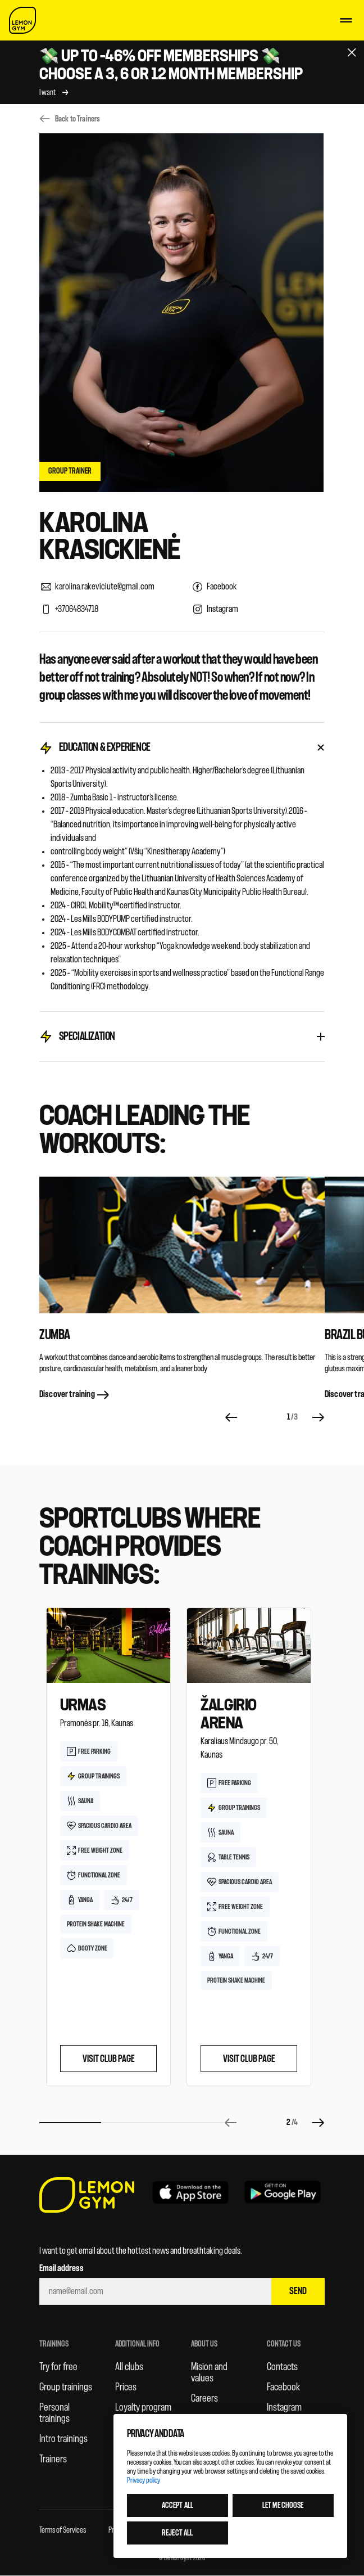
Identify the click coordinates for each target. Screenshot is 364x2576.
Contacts (282, 2367)
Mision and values (209, 2372)
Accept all (177, 2505)
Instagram (284, 2407)
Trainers (53, 2459)
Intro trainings (63, 2439)
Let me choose (283, 2505)
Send (298, 2291)
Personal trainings (54, 2413)
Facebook (283, 2387)
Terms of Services (62, 2530)
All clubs (129, 2367)
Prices (125, 2387)
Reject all (177, 2533)
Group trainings (65, 2387)
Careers (204, 2398)
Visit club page (109, 2059)
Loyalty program (143, 2407)
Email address (61, 2268)
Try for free (58, 2367)
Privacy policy (143, 2480)
